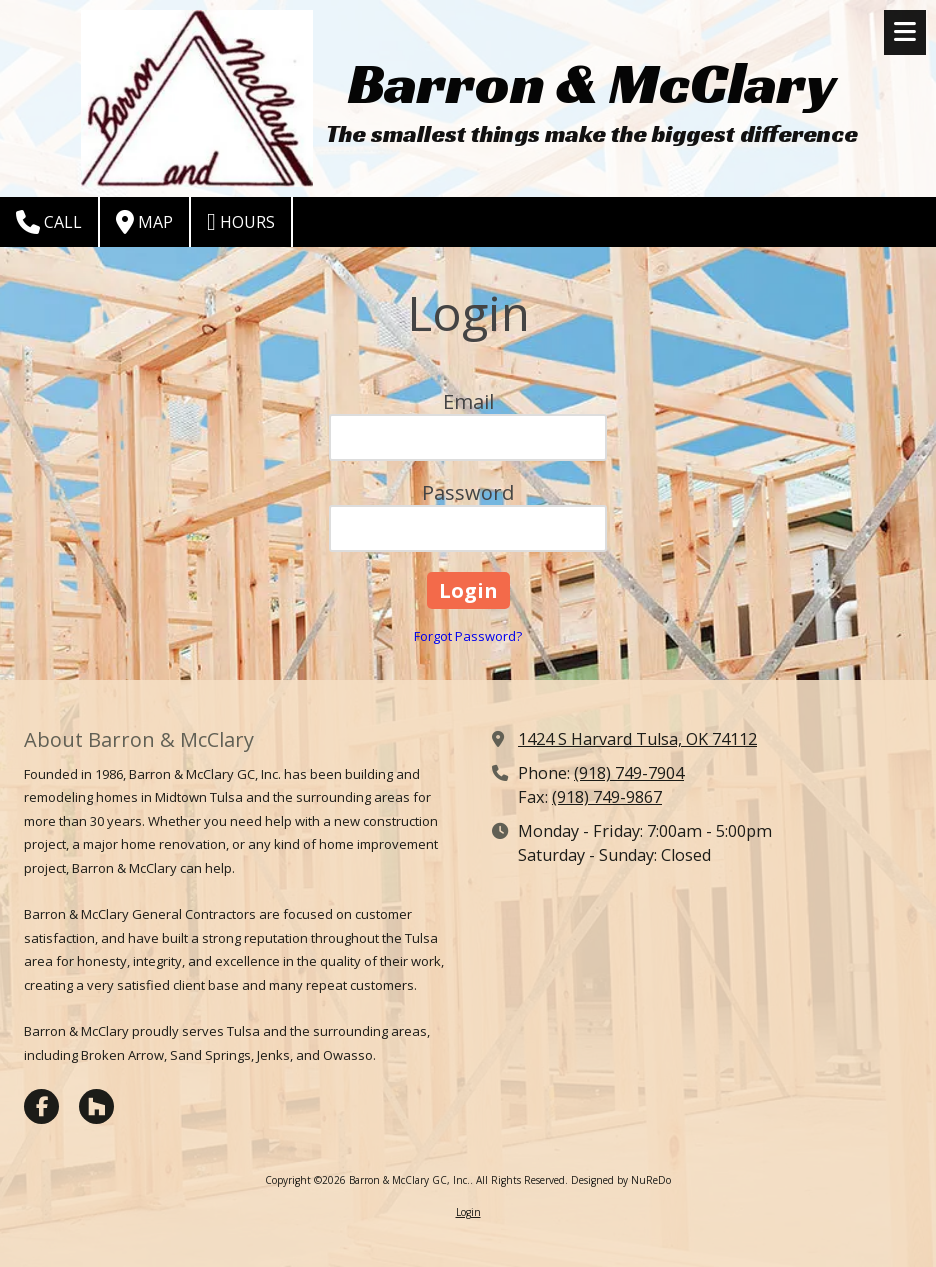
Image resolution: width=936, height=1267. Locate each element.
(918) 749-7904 (629, 773)
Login (468, 1212)
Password (468, 492)
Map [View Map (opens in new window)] (144, 222)
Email (468, 401)
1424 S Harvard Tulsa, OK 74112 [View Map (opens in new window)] (637, 739)
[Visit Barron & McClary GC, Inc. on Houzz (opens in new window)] (96, 1106)
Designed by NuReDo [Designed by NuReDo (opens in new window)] (621, 1180)
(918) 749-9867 (607, 797)
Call (49, 222)
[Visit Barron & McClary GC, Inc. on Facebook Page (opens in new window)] (41, 1106)
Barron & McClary (592, 82)
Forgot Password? (468, 636)
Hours (241, 222)
